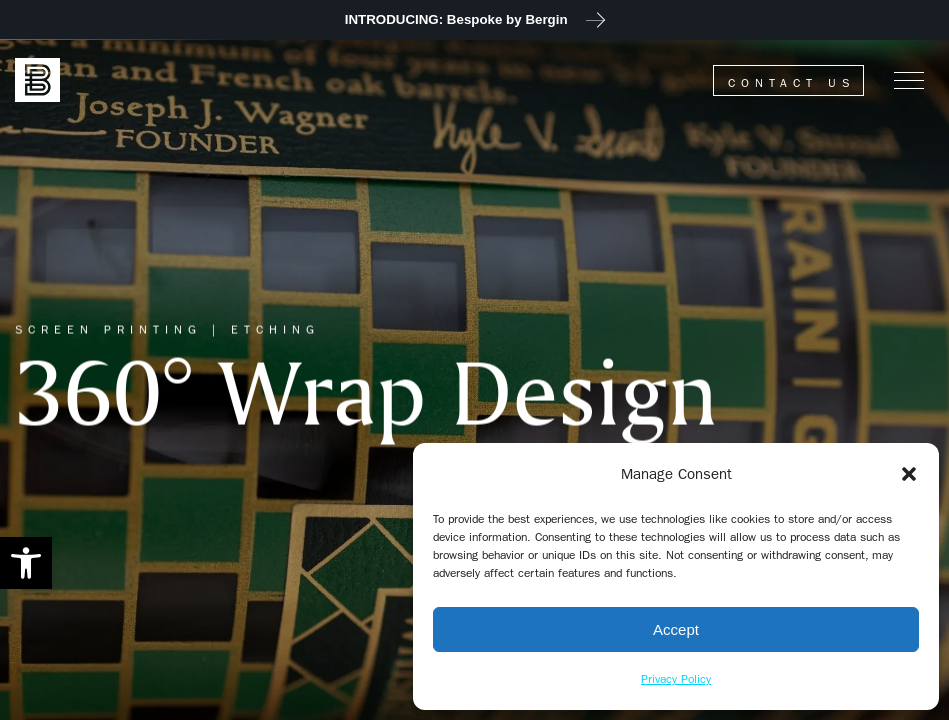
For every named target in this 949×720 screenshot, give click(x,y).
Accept (676, 629)
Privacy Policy (676, 679)
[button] (26, 563)
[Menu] (909, 80)
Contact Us (791, 83)
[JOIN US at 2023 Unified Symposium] (474, 20)
